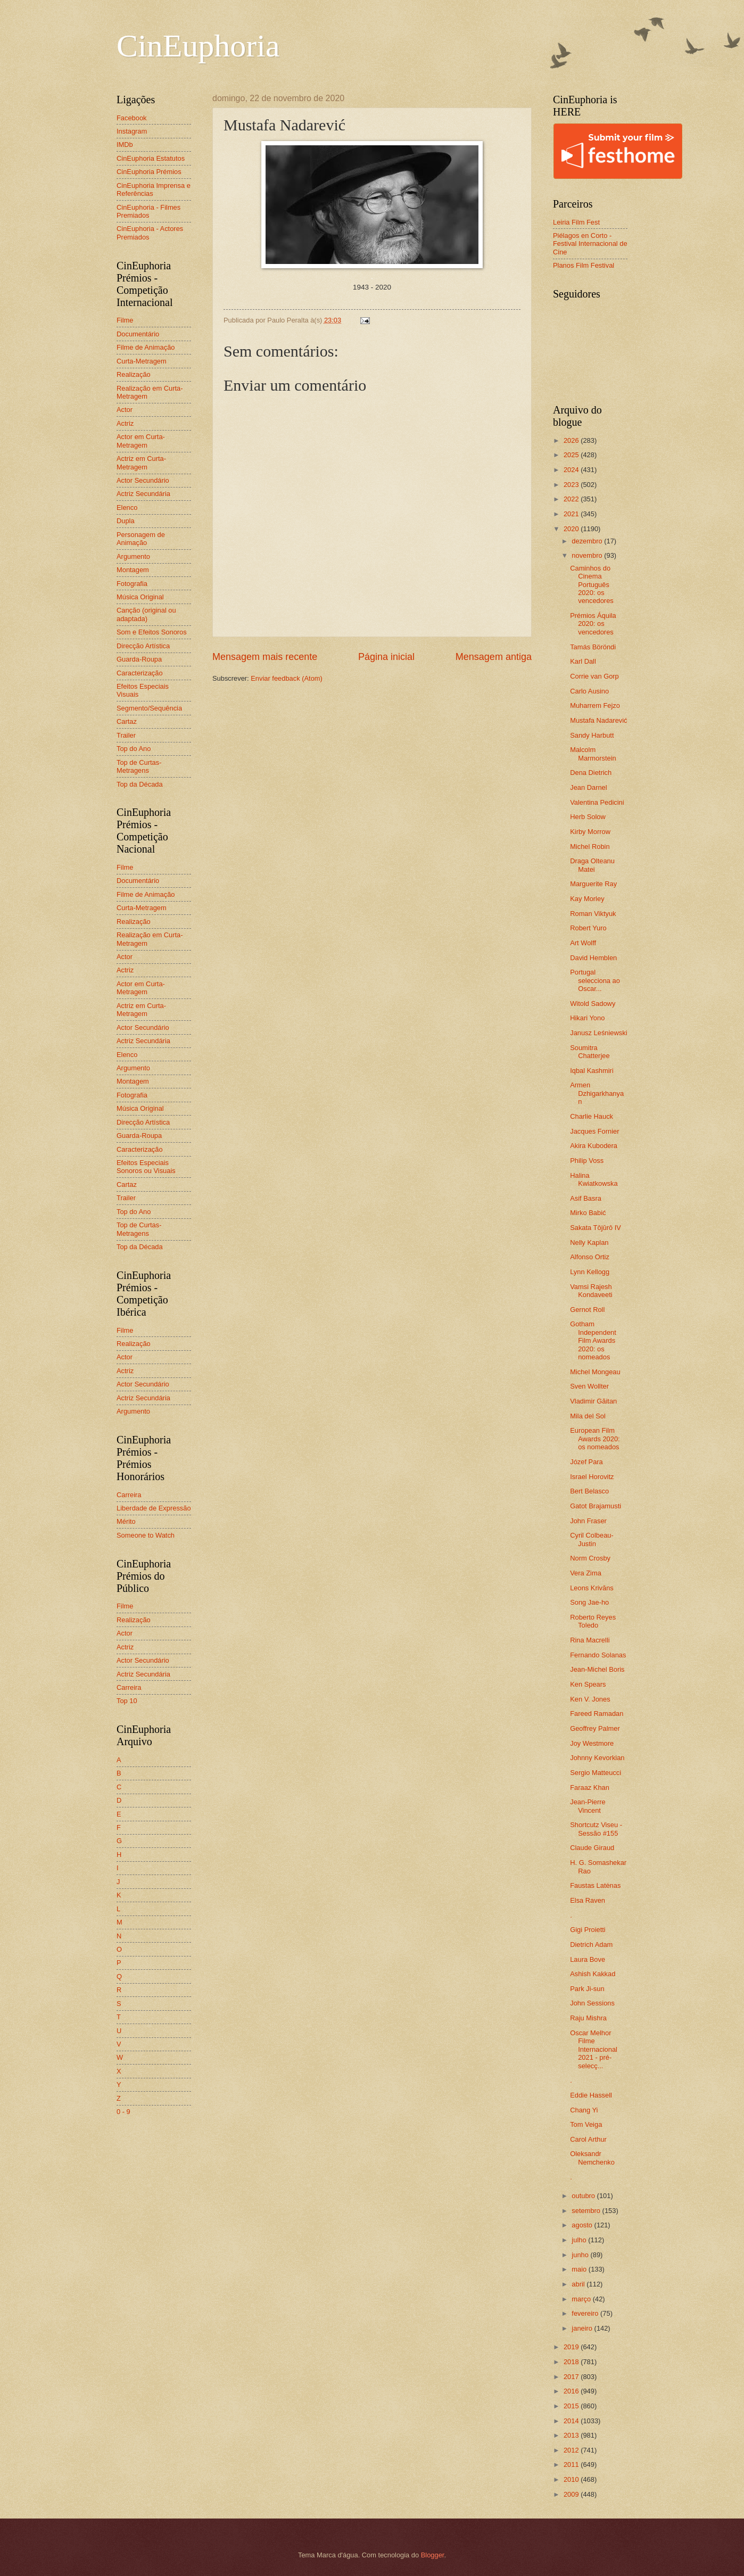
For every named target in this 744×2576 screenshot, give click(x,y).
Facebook (132, 118)
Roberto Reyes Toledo (593, 1621)
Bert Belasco (589, 1491)
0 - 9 (123, 2112)
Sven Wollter (589, 1386)
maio (580, 2269)
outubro (584, 2196)
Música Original (140, 597)
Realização (134, 374)
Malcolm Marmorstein (593, 754)
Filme (125, 320)
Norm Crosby (590, 1558)
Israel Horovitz (592, 1477)
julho (580, 2240)
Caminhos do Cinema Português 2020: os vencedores (592, 584)
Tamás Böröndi (593, 647)
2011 (572, 2464)
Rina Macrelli (589, 1640)
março (582, 2299)
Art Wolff (583, 943)
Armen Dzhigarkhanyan (597, 1093)
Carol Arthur (588, 2139)
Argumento (133, 556)
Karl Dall (583, 661)
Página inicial (386, 656)
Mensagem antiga (494, 656)
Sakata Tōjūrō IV (595, 1228)
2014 (572, 2421)
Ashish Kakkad (592, 1974)
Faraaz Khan (589, 1787)
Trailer (126, 735)
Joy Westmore (592, 1743)
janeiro (583, 2328)
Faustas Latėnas (595, 1885)
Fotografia (132, 584)
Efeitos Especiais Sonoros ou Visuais (146, 1167)
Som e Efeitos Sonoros (152, 632)
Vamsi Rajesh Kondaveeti (591, 1291)
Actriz (125, 423)
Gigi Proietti (588, 1930)
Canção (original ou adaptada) (146, 614)
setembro (587, 2211)
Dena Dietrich (590, 773)
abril (579, 2284)
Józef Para (586, 1462)
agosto (583, 2225)
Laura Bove (587, 1959)
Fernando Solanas (598, 1655)
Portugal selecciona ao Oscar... (595, 980)
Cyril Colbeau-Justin (592, 1539)
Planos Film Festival (583, 265)
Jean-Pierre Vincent (588, 1806)
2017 (572, 2377)
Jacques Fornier (594, 1131)
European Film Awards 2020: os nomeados (595, 1438)
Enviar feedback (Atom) (287, 678)
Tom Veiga (586, 2124)
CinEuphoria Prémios (149, 172)
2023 (572, 485)
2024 (572, 470)
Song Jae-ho (589, 1602)
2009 (572, 2494)
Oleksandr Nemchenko (592, 2158)
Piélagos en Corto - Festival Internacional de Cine (590, 244)
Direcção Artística (143, 646)
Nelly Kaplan (589, 1242)
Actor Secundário (143, 480)
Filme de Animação (146, 347)
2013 (572, 2435)
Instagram (132, 131)
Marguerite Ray (593, 884)
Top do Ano (134, 749)
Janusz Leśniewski (598, 1033)
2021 (572, 514)
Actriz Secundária (143, 494)
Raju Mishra (588, 2018)
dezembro (588, 541)
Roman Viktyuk (593, 914)
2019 (572, 2347)
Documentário (138, 334)
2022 (572, 499)
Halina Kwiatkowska (593, 1179)
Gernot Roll (587, 1310)
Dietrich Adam (591, 1944)
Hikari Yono (587, 1018)
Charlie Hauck (591, 1116)
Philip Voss (587, 1161)
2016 (572, 2391)
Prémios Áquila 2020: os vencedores (593, 624)
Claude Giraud (592, 1848)
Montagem (133, 570)
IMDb (125, 144)
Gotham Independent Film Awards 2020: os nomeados (593, 1340)
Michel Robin (589, 847)
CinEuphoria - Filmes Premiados (148, 211)
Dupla (126, 521)
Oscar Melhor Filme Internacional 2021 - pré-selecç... (593, 2049)
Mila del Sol (588, 1416)
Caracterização (140, 673)
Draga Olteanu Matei (592, 865)
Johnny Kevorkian (597, 1758)
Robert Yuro (588, 928)
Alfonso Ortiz (589, 1257)
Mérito (126, 1521)
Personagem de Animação (141, 539)
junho (581, 2255)
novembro (588, 555)
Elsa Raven (587, 1900)
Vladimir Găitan (593, 1401)
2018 (572, 2362)
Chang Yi (584, 2110)
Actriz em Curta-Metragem (141, 462)
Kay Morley (587, 899)
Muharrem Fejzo (595, 705)
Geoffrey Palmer (595, 1728)
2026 (572, 440)
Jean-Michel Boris (597, 1669)
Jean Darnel (588, 787)
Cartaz (127, 721)
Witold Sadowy (592, 1004)
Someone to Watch (146, 1535)
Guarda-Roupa (139, 659)
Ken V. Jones (590, 1699)
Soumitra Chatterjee (589, 1052)
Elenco (127, 507)
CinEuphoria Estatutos (151, 158)
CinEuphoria (198, 45)
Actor (125, 410)
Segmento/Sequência (149, 708)
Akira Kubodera (593, 1146)
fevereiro (586, 2313)
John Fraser (588, 1521)
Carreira (129, 1495)
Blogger (432, 2555)
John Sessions (592, 2003)
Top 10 (127, 1701)
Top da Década (140, 784)
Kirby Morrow (590, 832)
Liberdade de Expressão (154, 1508)
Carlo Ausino (589, 691)
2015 (572, 2406)
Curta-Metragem (142, 361)
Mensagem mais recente (264, 656)
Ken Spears (588, 1684)
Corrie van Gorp (594, 676)
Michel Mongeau (595, 1372)
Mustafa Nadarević (598, 720)
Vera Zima (585, 1573)
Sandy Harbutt (592, 735)
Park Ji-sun (587, 1989)
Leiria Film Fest (576, 222)
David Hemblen (593, 958)
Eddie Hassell (591, 2095)
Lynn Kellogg (589, 1272)
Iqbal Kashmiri (592, 1071)
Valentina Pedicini (597, 802)
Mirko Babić (588, 1213)
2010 (572, 2479)
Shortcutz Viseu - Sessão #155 (596, 1829)
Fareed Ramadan (596, 1714)
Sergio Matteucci (595, 1773)
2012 (572, 2450)
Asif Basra (585, 1198)
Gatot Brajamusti (595, 1506)
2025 (572, 455)
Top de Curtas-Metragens (139, 766)
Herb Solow (588, 817)
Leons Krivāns (592, 1588)
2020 (572, 529)
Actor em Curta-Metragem (141, 441)
